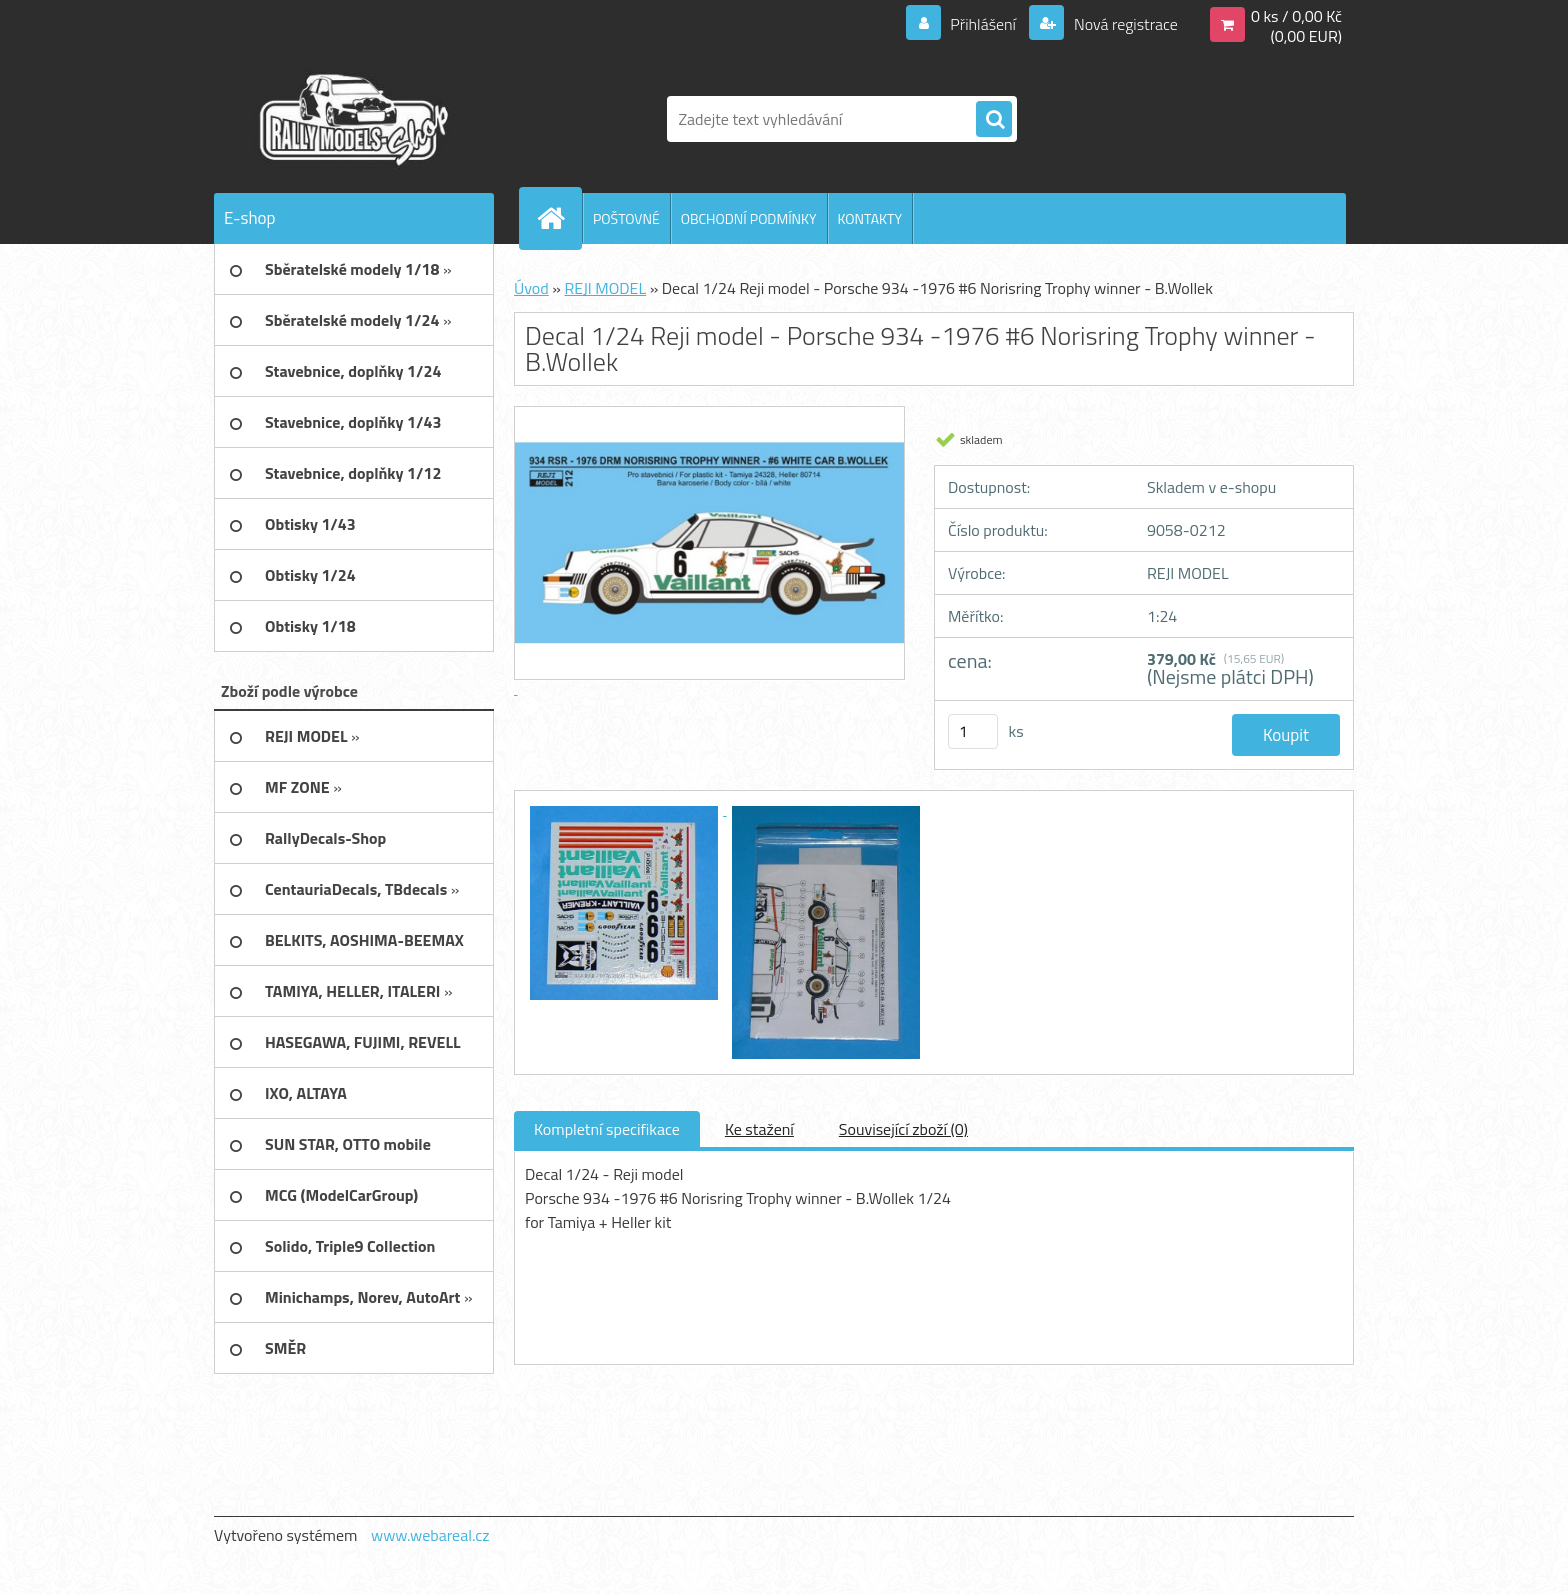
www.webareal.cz (430, 1535)
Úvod (531, 288)
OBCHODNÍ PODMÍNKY (749, 218)
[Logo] (351, 119)
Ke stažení (759, 1129)
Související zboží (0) (903, 1129)
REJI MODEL (605, 288)
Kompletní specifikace (607, 1129)
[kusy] (973, 731)
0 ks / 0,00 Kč (1296, 16)
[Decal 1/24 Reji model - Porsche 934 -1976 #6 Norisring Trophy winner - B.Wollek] (626, 809)
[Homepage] (559, 218)
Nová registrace (1124, 24)
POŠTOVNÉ (626, 218)
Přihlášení (983, 24)
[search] (994, 120)
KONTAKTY (870, 218)
